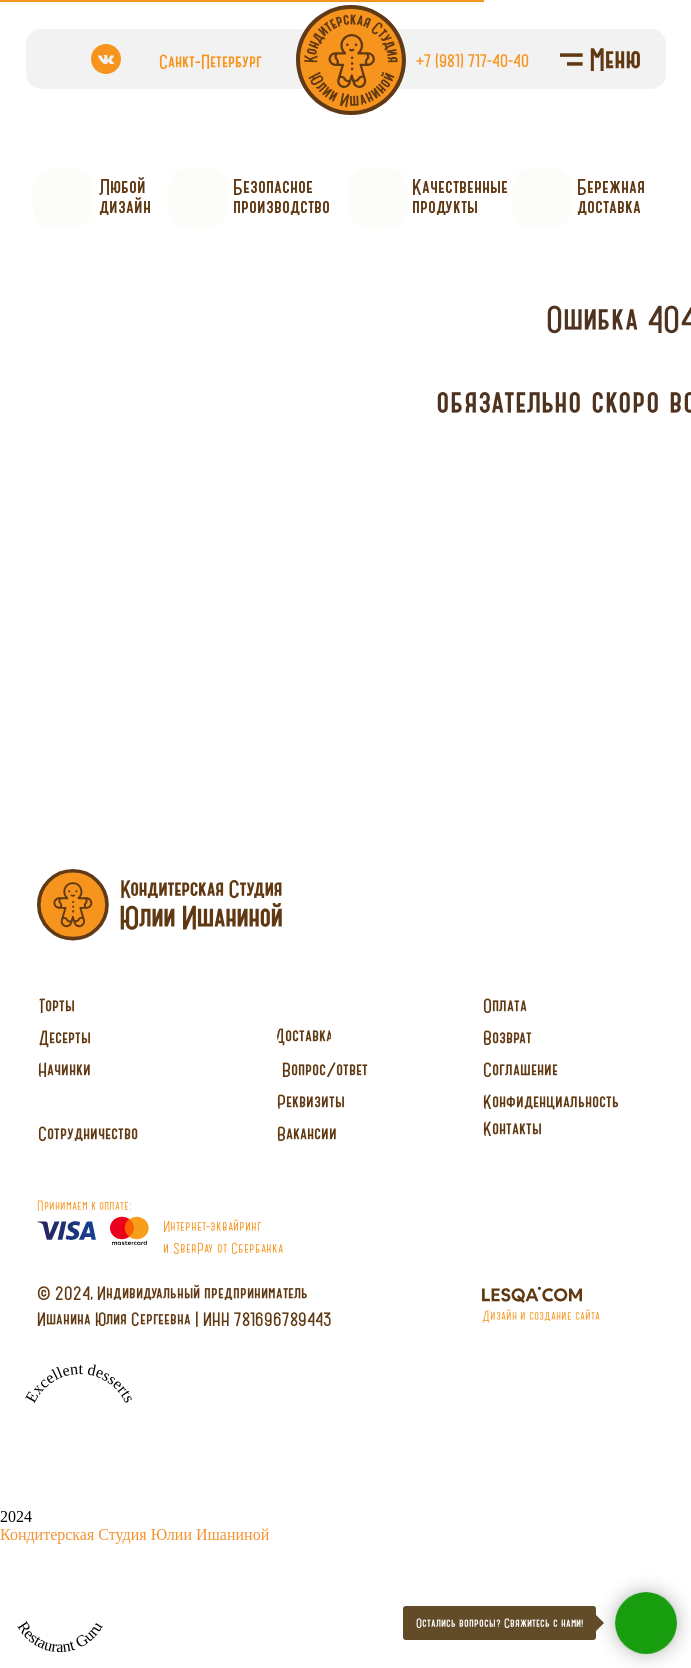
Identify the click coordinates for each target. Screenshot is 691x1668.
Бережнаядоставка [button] (611, 196)
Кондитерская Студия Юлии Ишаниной (134, 1534)
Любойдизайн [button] (125, 196)
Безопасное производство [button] (281, 196)
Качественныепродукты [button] (460, 196)
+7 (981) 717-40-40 (472, 60)
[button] (88, 1134)
